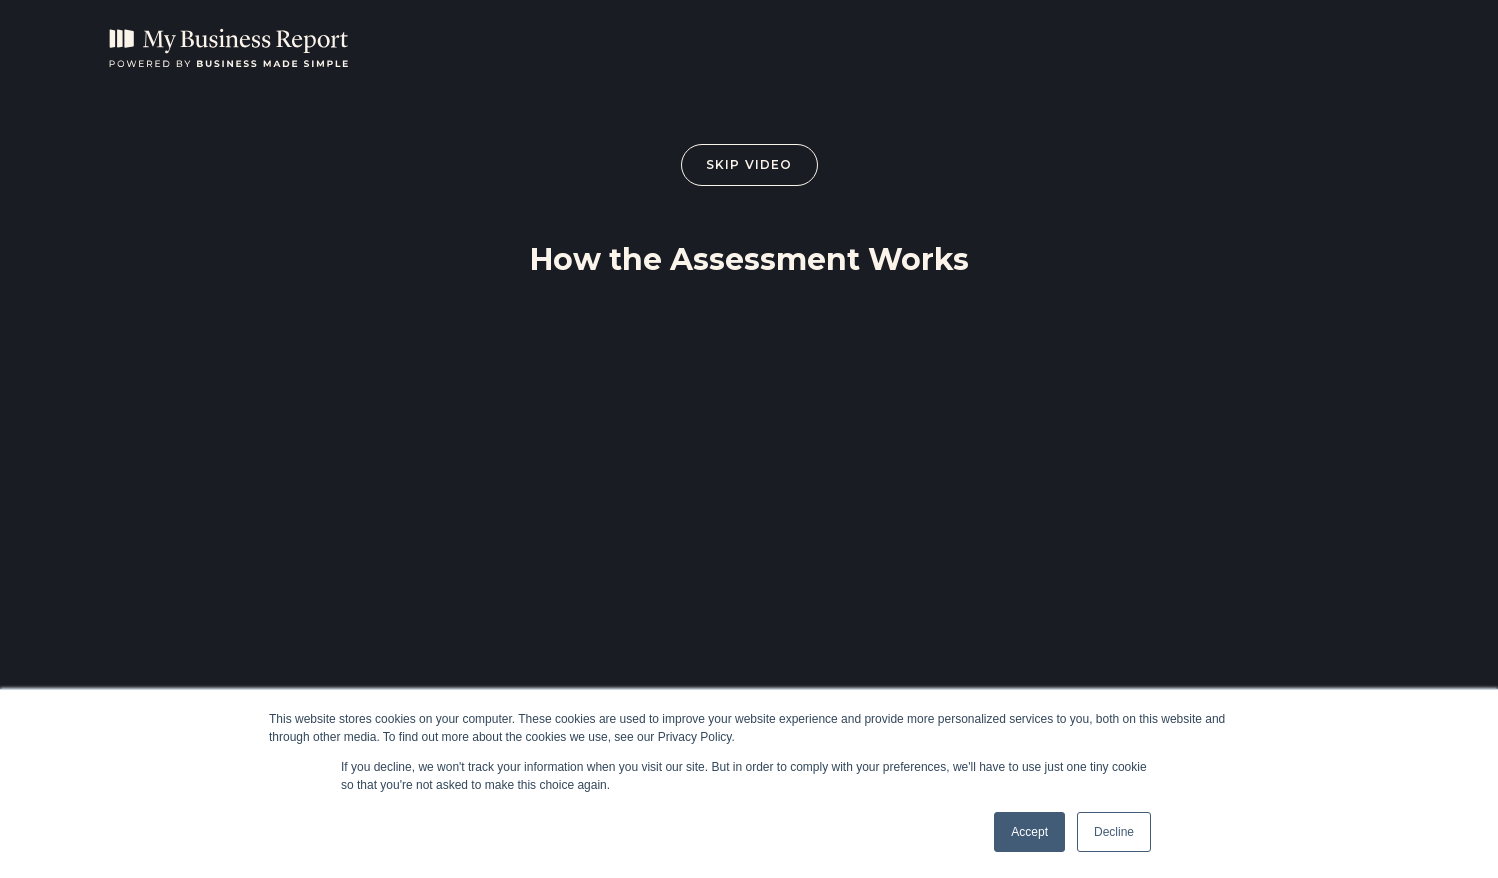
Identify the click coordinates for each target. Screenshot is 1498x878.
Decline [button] (1114, 832)
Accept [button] (1029, 832)
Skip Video (749, 164)
